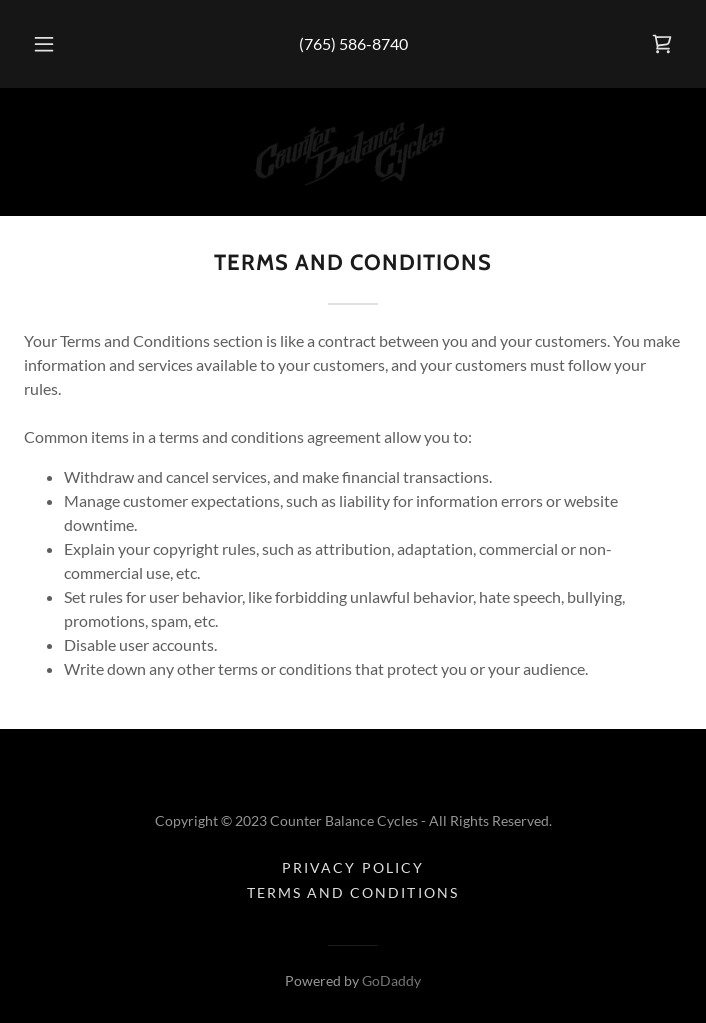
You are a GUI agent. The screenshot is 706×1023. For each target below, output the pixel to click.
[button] (54, 44)
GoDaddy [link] (391, 980)
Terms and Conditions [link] (352, 892)
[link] (662, 44)
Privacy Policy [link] (352, 867)
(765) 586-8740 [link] (353, 43)
